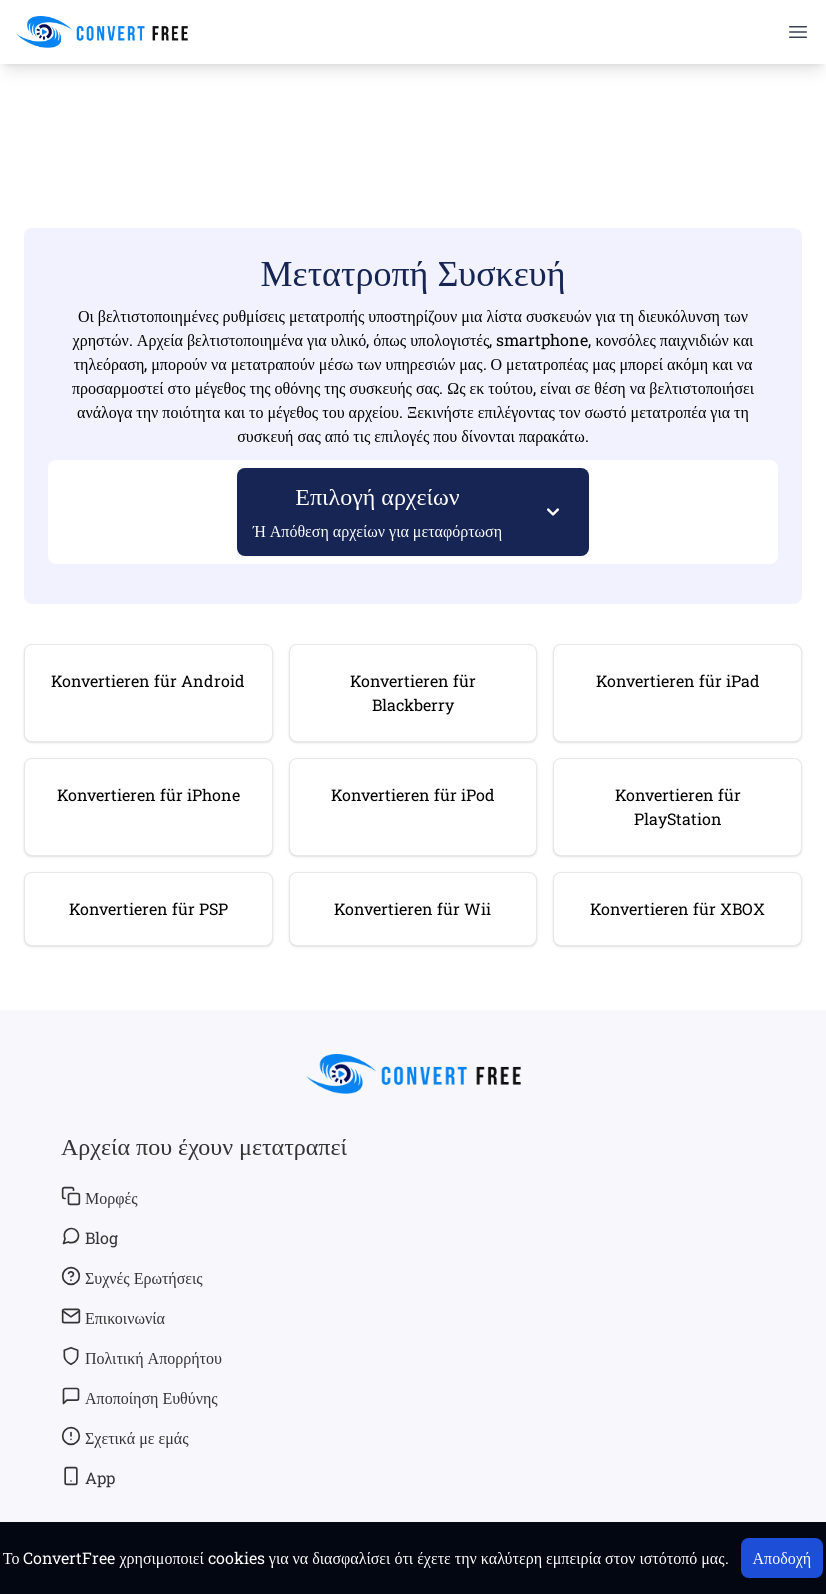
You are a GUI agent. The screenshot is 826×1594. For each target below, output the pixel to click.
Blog (89, 1237)
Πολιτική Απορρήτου (141, 1357)
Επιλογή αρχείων (378, 510)
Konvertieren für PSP (148, 908)
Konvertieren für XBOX (677, 908)
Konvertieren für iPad (678, 680)
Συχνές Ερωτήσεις (132, 1277)
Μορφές (99, 1197)
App (88, 1477)
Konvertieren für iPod (413, 794)
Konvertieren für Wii (412, 908)
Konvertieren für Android (148, 680)
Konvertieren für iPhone (148, 794)
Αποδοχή (782, 1557)
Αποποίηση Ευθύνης (139, 1397)
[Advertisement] (413, 121)
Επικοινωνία (113, 1317)
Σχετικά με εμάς (124, 1437)
